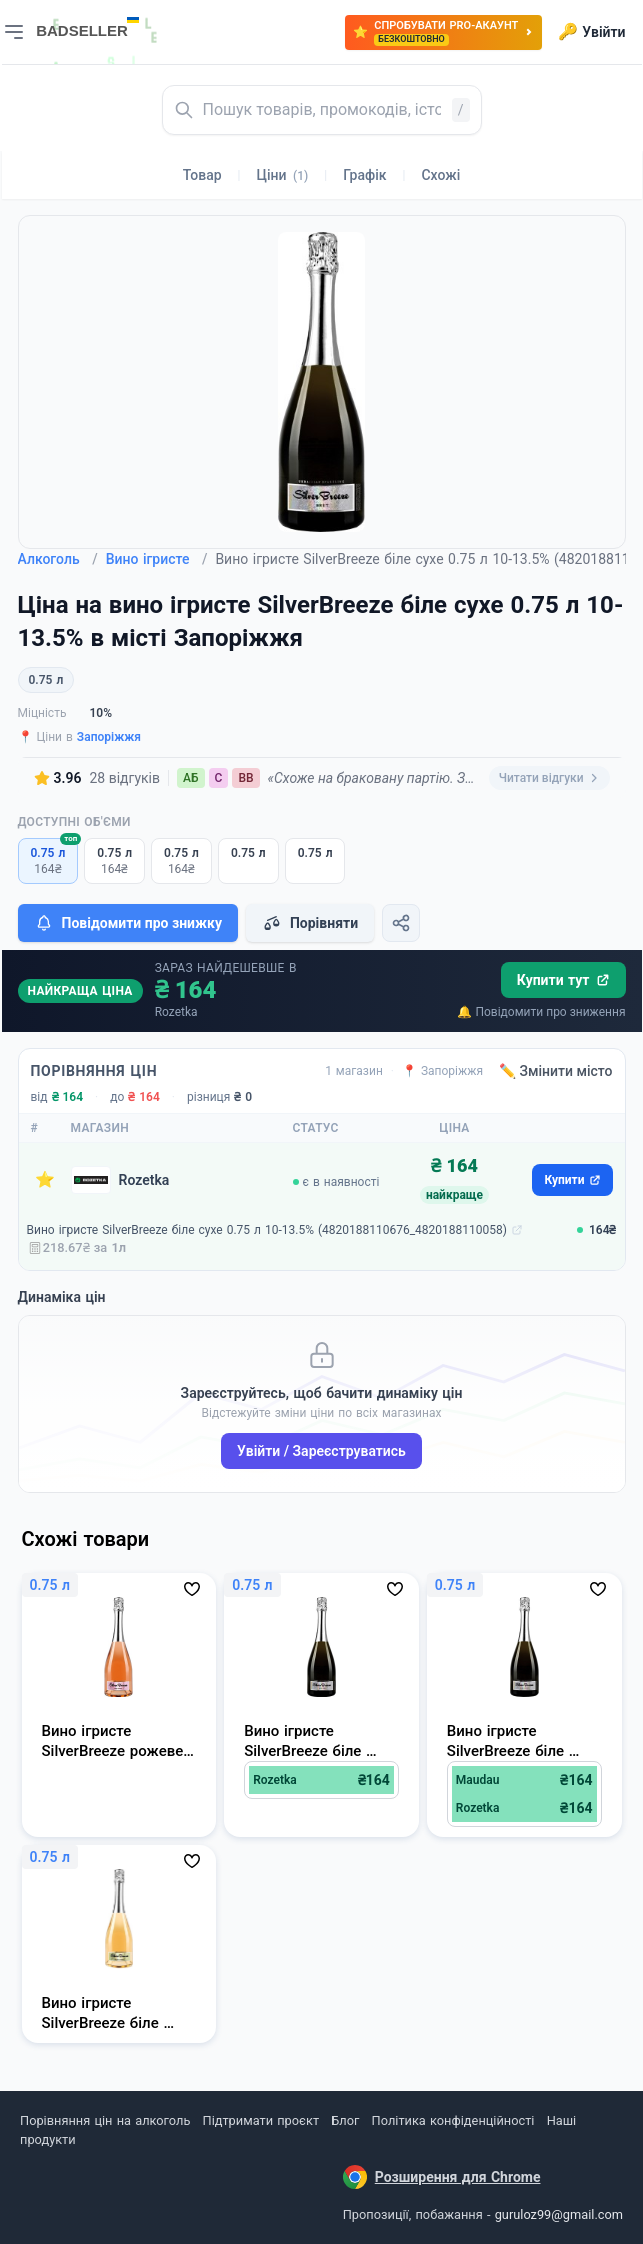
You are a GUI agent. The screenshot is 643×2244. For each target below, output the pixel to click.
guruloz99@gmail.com (559, 2214)
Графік (364, 175)
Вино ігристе (157, 559)
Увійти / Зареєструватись (321, 1451)
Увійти (591, 32)
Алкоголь (58, 559)
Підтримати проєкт (261, 2120)
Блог (345, 2120)
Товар (202, 175)
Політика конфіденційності (453, 2120)
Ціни (283, 175)
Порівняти (310, 923)
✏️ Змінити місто (556, 1071)
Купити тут (563, 980)
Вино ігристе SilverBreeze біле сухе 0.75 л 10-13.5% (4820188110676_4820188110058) (267, 1230)
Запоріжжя (109, 737)
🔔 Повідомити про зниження (541, 1012)
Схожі (440, 175)
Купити (572, 1180)
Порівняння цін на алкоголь (105, 2120)
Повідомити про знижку (128, 923)
